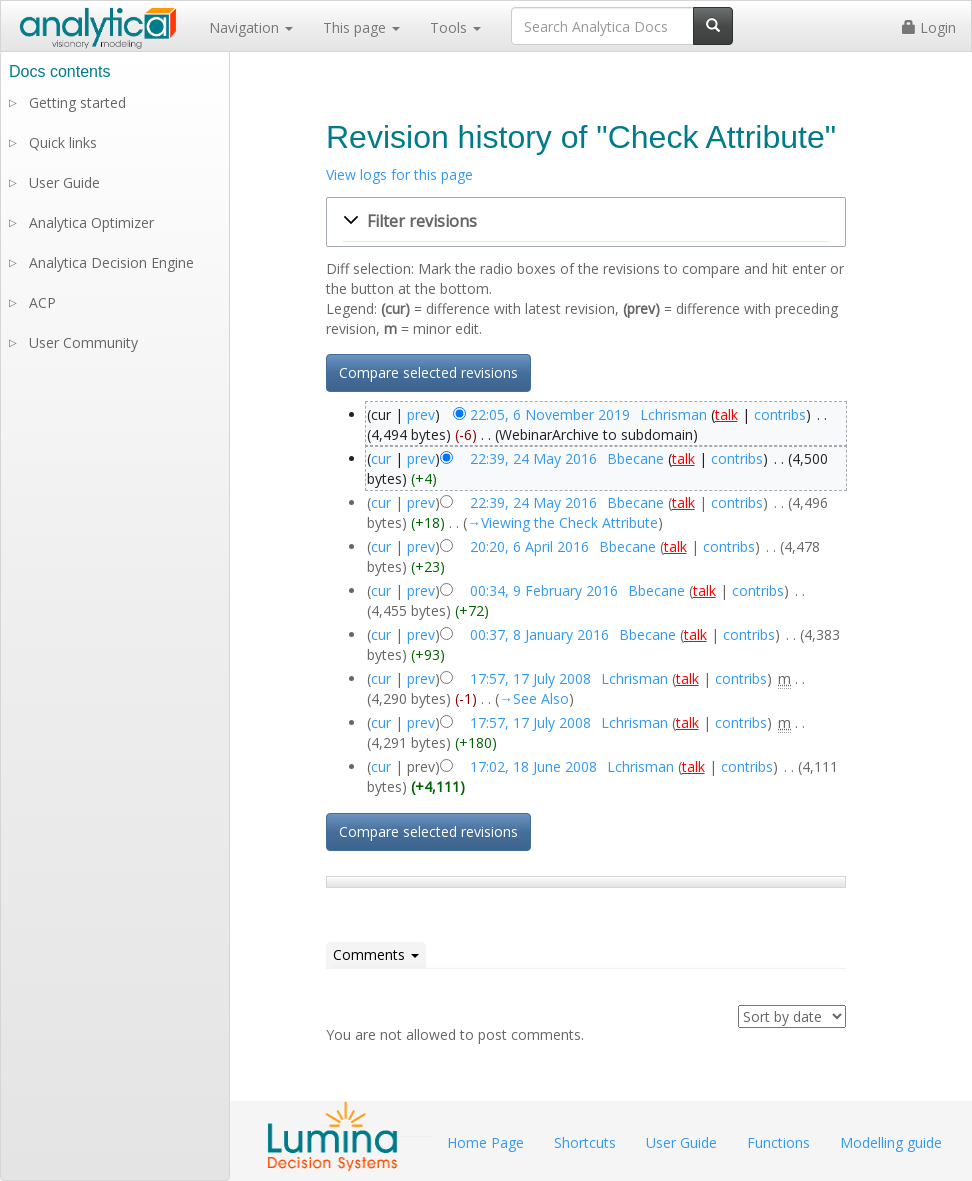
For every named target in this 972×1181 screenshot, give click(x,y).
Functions (778, 1142)
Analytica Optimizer (91, 222)
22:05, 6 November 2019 (550, 414)
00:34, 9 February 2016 (544, 590)
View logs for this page (399, 174)
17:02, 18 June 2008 (533, 766)
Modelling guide (891, 1142)
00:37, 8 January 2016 (539, 634)
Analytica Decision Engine (111, 262)
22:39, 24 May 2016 (533, 458)
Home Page (485, 1142)
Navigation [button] (251, 27)
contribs (780, 414)
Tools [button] (455, 27)
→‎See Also (534, 698)
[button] (586, 222)
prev (421, 414)
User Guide (64, 182)
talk (726, 414)
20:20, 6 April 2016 (529, 546)
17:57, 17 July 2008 (530, 678)
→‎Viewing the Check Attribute (562, 522)
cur (381, 458)
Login (929, 27)
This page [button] (361, 27)
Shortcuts (585, 1142)
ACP (42, 302)
